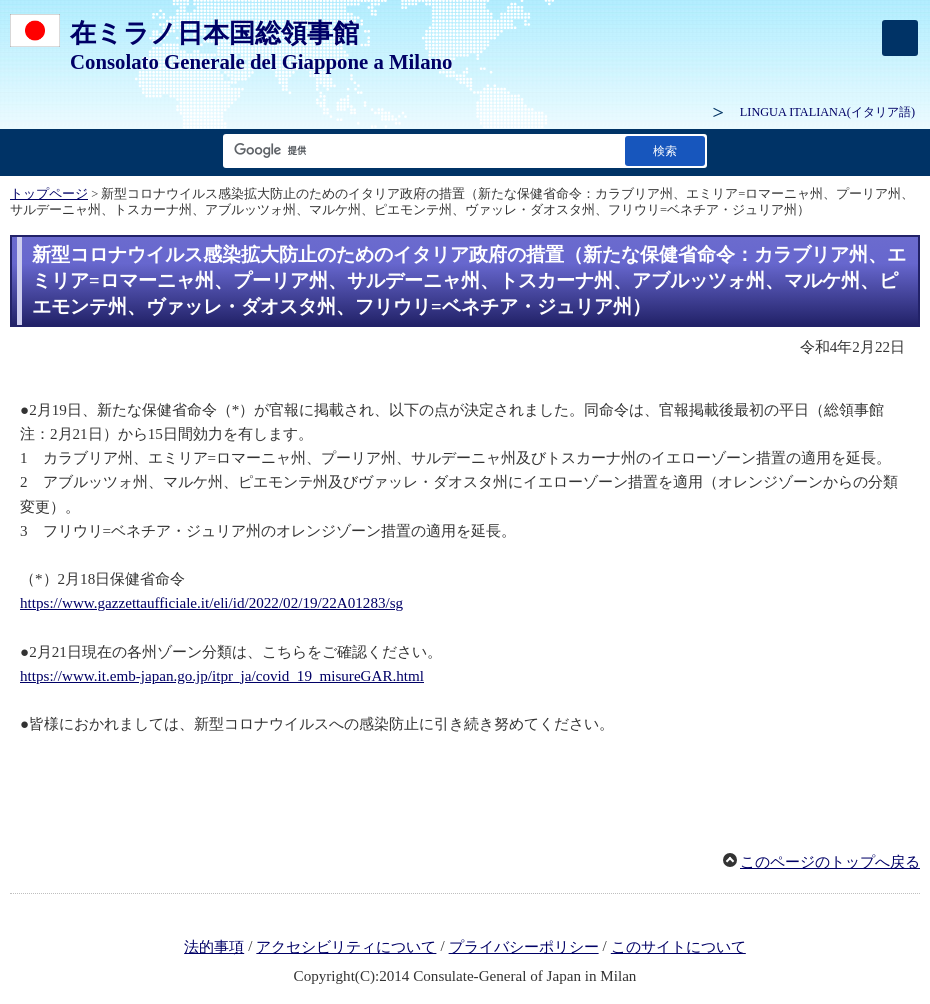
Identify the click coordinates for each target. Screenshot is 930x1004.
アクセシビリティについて (346, 947)
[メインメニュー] (900, 38)
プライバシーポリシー (524, 947)
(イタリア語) (827, 112)
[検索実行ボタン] (665, 150)
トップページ (49, 194)
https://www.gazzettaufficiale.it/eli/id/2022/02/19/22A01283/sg (211, 603)
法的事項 (214, 947)
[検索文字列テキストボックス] (420, 150)
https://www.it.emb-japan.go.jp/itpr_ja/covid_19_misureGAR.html (222, 676)
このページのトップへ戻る (830, 862)
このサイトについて (678, 947)
